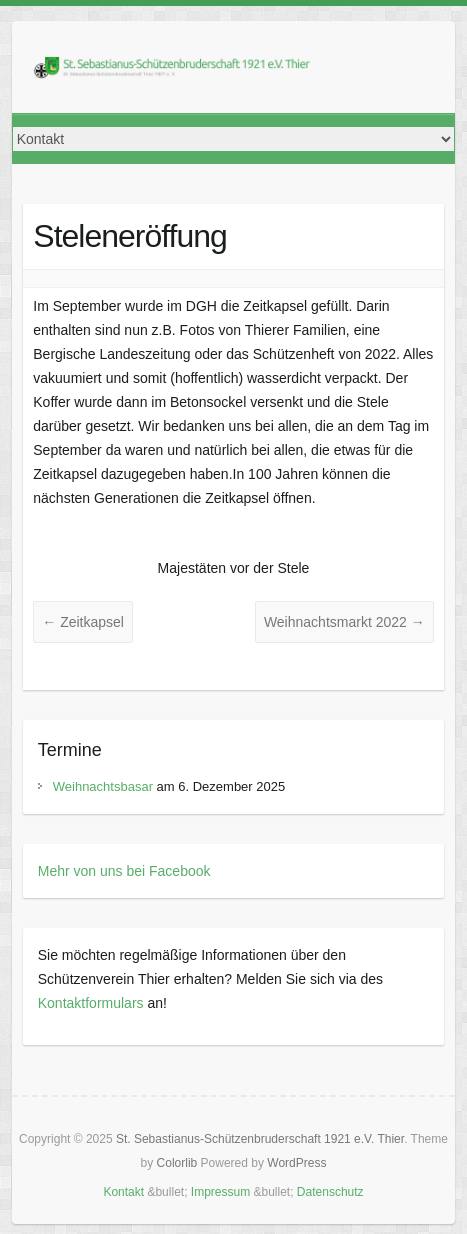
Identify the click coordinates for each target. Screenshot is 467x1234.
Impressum (220, 1192)
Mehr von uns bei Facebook (124, 871)
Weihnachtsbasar (103, 786)
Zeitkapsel (83, 622)
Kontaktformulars (91, 1003)
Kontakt (123, 1192)
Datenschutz (330, 1192)
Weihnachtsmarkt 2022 (344, 622)
